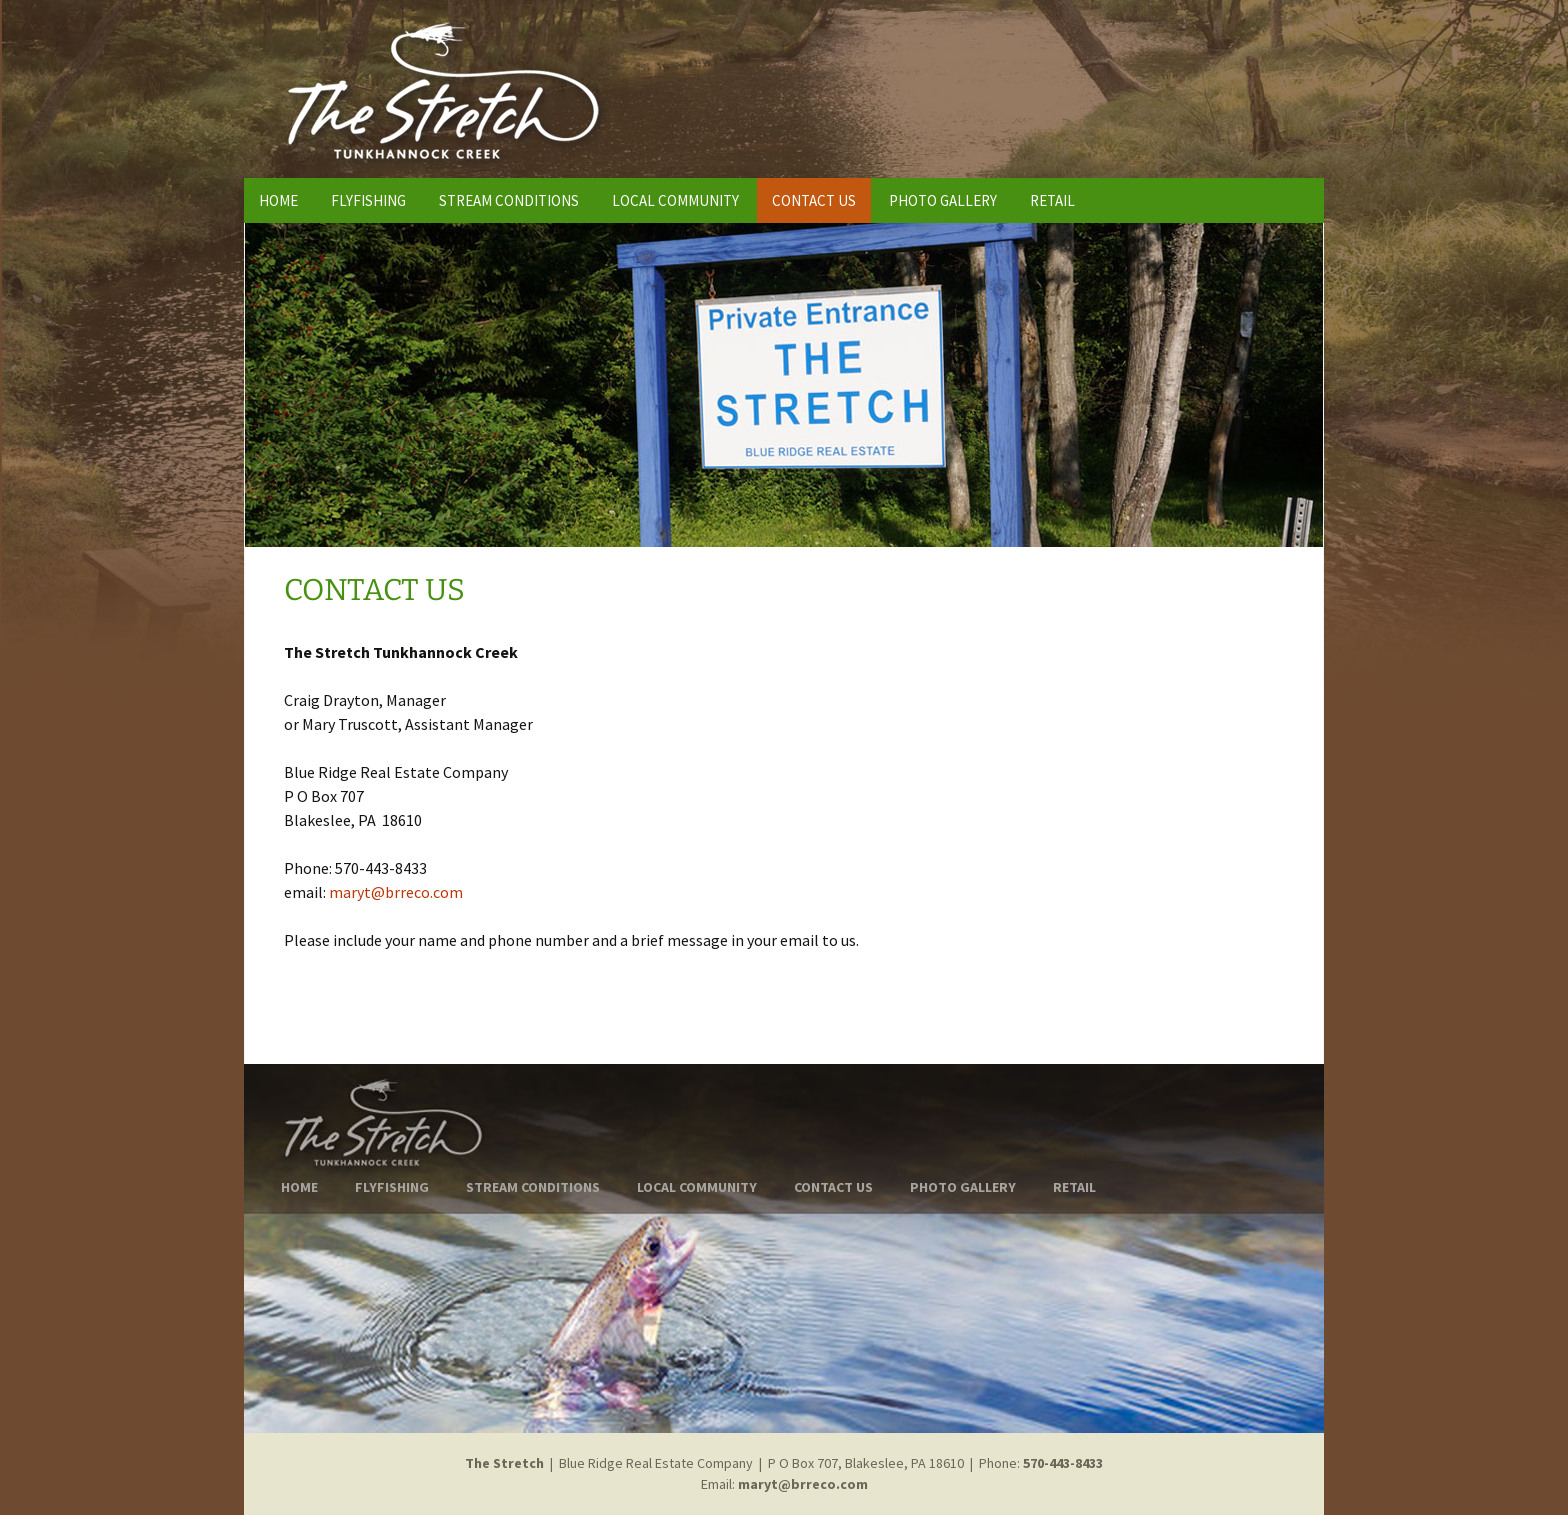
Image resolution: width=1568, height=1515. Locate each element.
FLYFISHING (368, 200)
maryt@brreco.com (396, 892)
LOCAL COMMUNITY (675, 200)
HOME (278, 200)
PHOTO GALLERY (943, 200)
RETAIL (1052, 200)
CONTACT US (814, 200)
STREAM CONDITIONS (509, 200)
